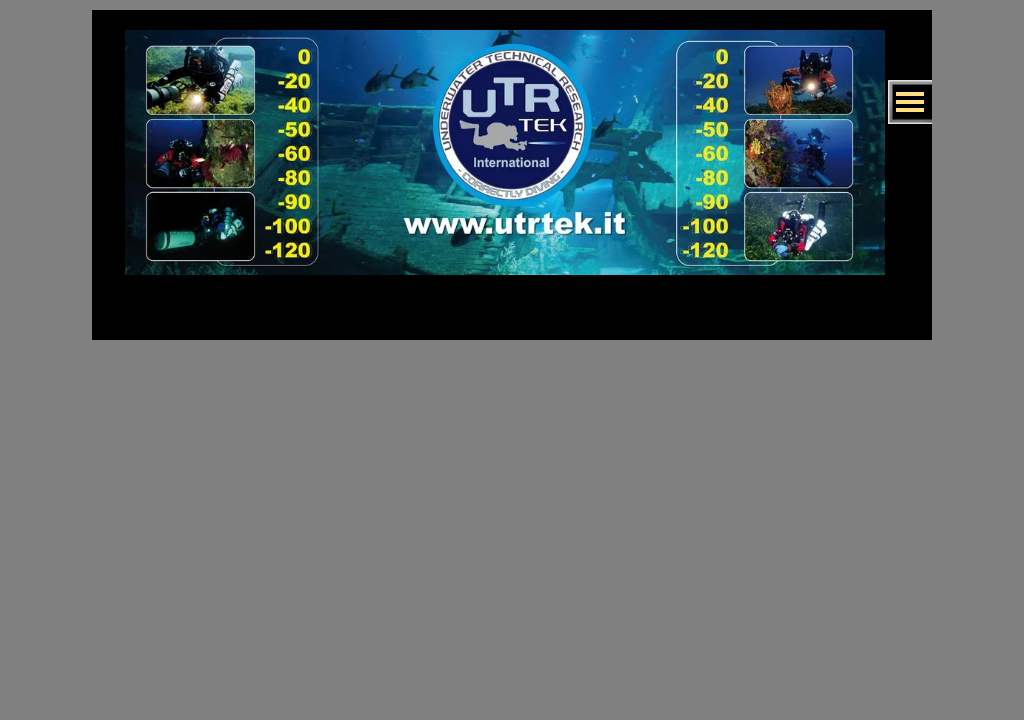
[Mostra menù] (910, 102)
